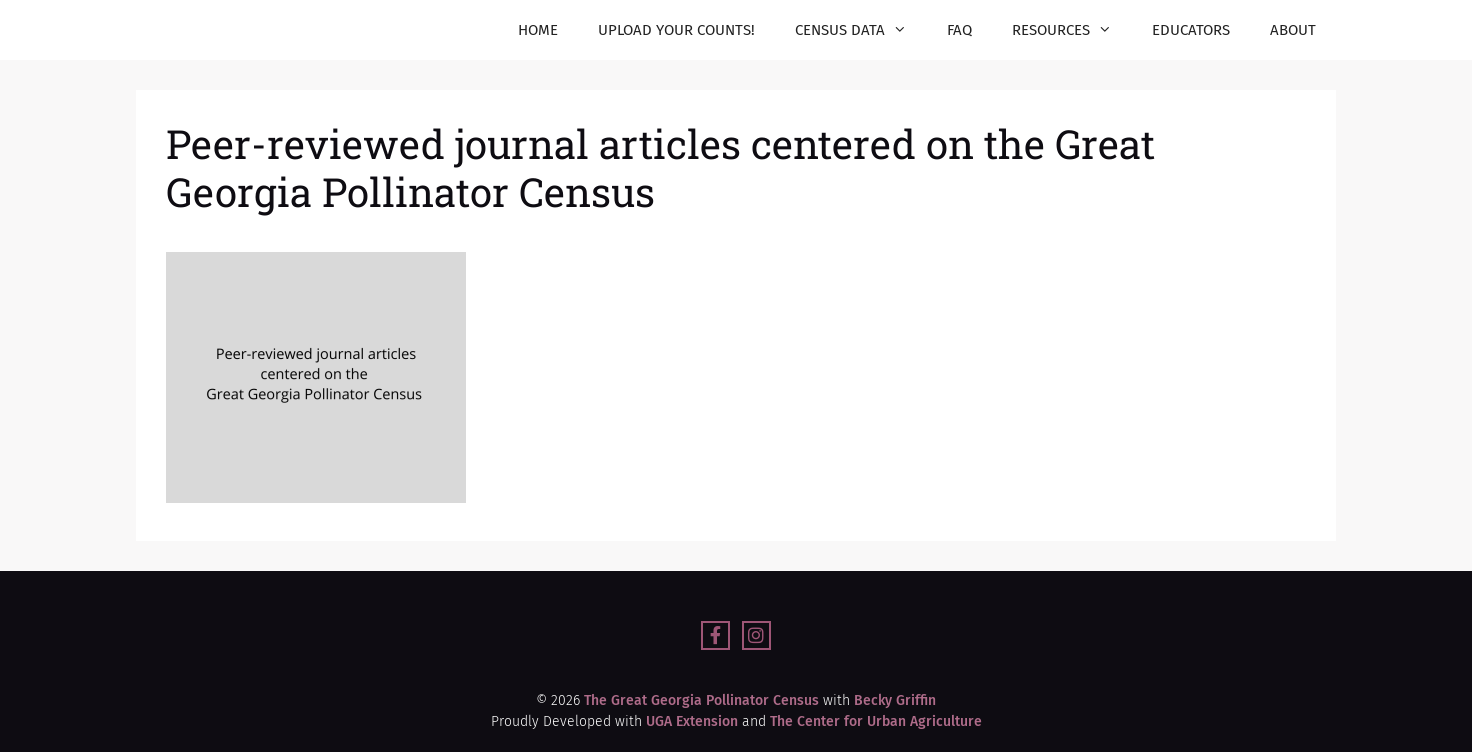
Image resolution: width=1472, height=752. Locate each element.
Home (538, 30)
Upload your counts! (676, 30)
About (1293, 30)
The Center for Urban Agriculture (876, 721)
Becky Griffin (893, 700)
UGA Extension (692, 721)
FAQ (959, 30)
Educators (1191, 30)
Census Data (861, 30)
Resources (1072, 30)
